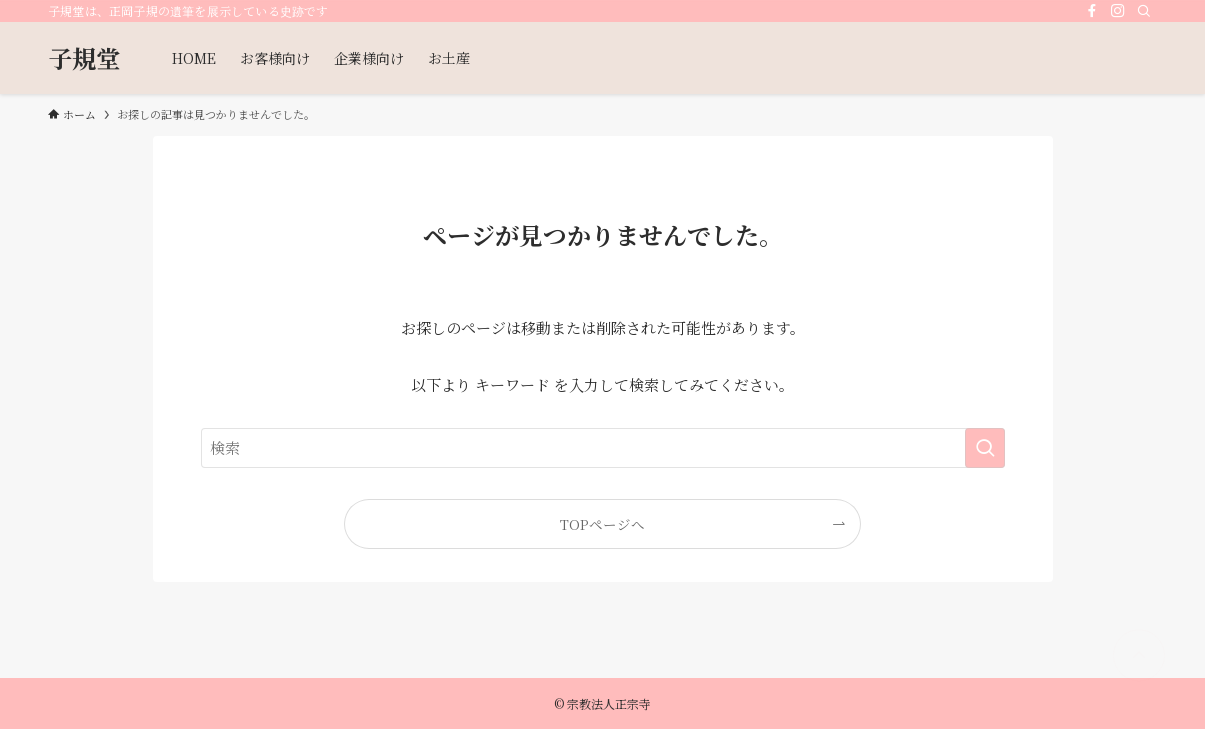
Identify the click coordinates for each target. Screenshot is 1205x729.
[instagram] (1118, 11)
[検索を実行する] (985, 448)
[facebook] (1092, 11)
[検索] (1144, 11)
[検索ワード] (603, 448)
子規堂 (84, 58)
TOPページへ (602, 524)
